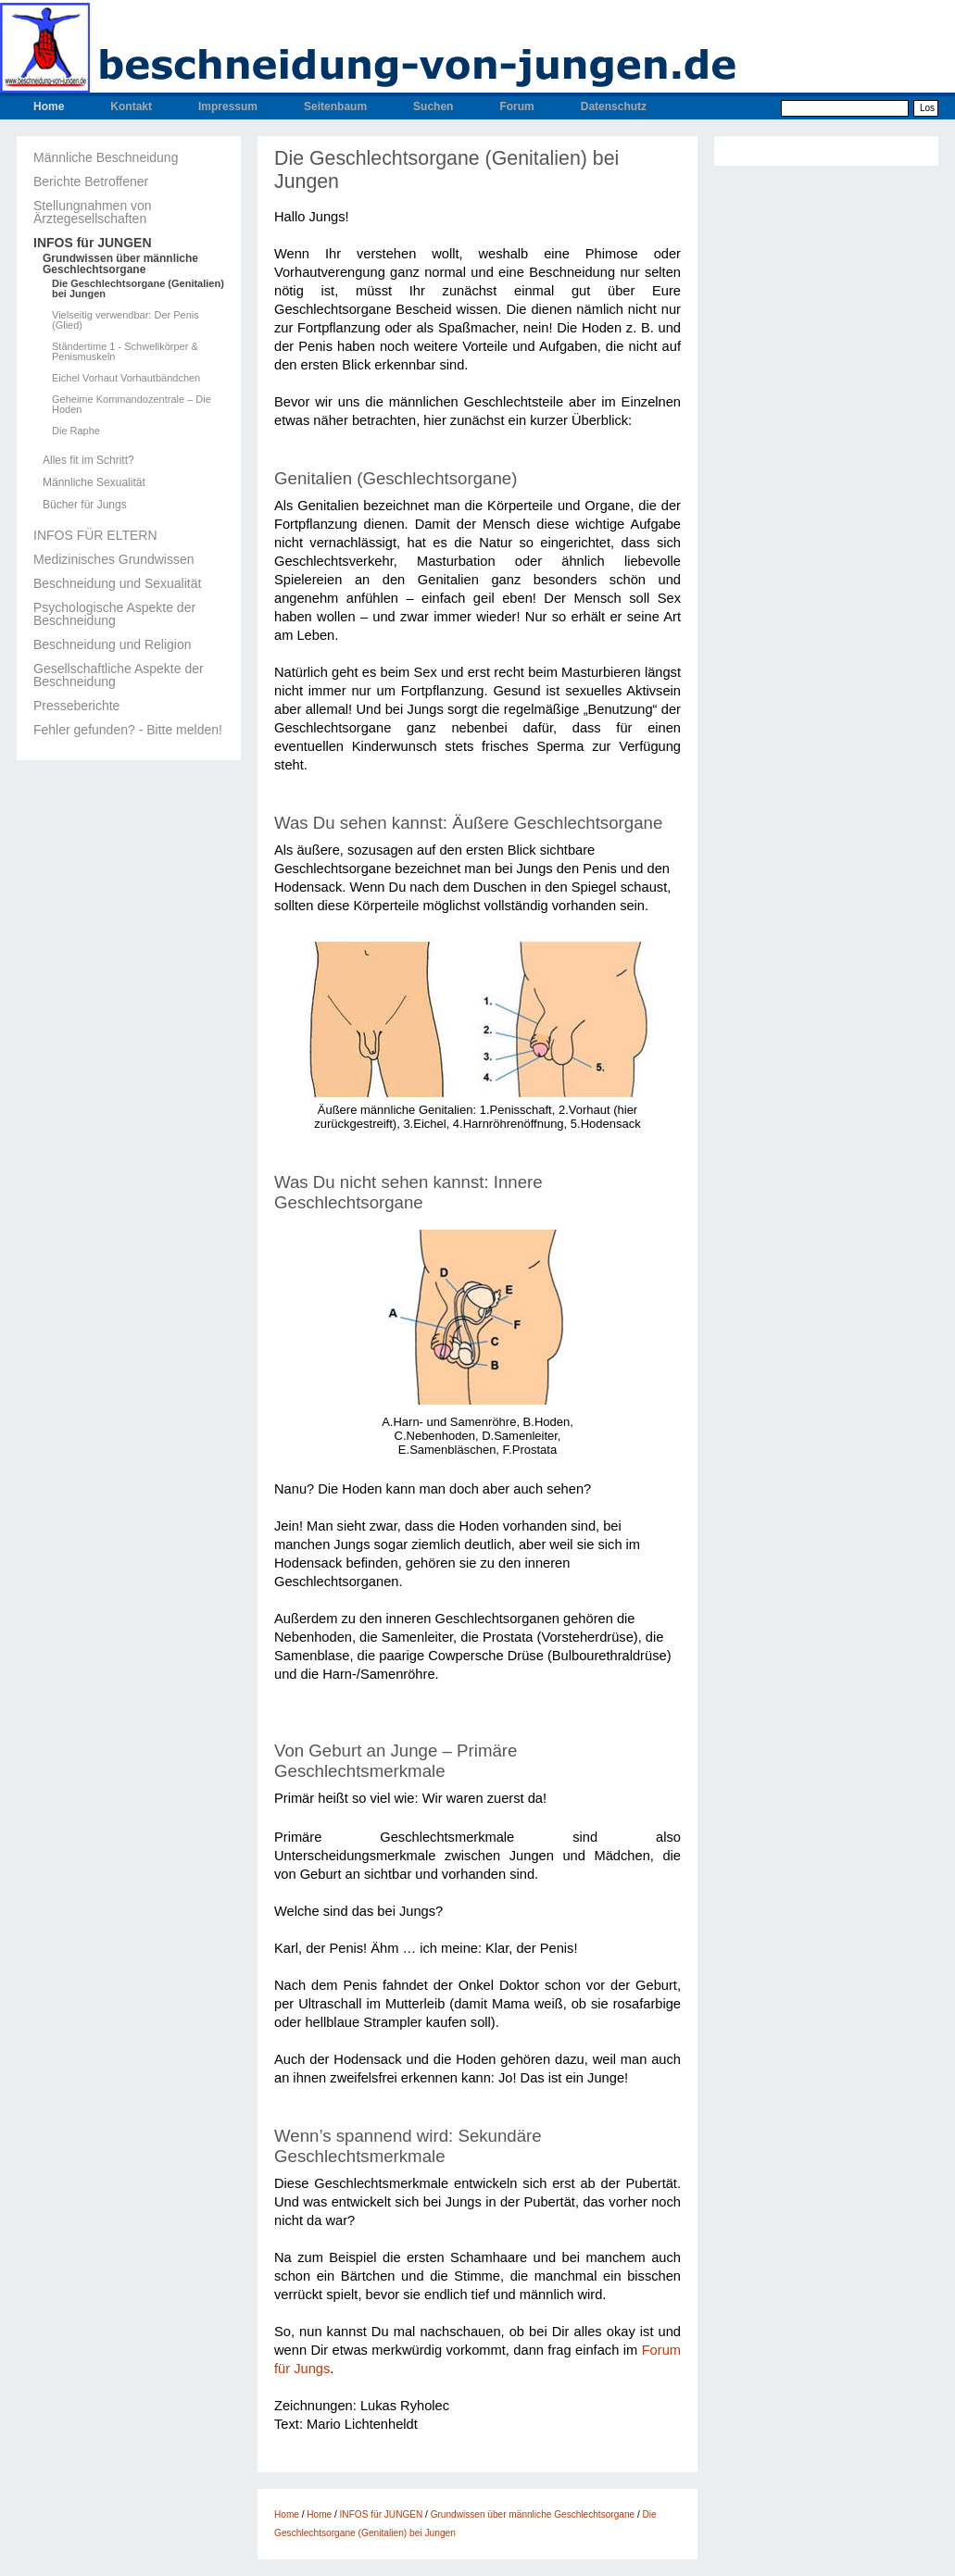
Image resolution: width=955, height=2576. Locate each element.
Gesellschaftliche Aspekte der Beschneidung (118, 675)
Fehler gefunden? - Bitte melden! (127, 729)
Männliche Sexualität (94, 482)
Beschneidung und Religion (112, 644)
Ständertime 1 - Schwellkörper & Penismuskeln (125, 352)
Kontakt (131, 106)
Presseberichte (76, 705)
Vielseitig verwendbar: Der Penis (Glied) (125, 320)
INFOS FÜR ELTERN (95, 535)
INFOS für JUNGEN (92, 242)
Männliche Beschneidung (105, 157)
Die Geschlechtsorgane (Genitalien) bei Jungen (138, 289)
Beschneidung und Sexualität (117, 583)
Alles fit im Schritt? (88, 460)
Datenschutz (614, 106)
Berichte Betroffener (90, 181)
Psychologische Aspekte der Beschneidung (114, 614)
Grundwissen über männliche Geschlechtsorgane (120, 264)
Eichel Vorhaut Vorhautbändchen (126, 378)
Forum (516, 106)
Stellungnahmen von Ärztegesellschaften (92, 212)
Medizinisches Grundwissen (114, 559)
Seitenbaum (335, 106)
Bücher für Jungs (85, 504)
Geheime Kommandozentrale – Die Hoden (131, 404)
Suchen (433, 106)
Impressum (228, 106)
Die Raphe (76, 431)
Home (48, 106)
